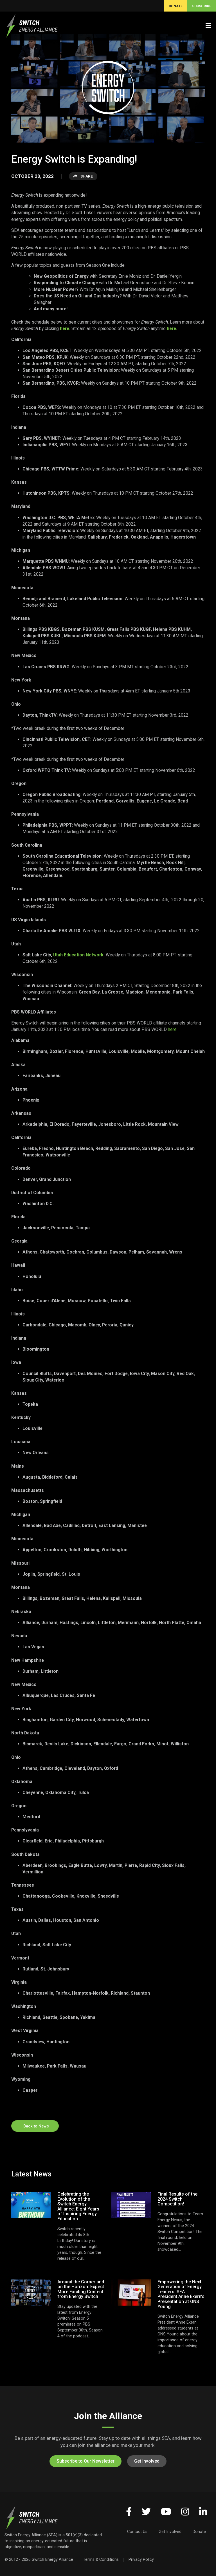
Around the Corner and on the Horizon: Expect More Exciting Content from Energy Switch (80, 2289)
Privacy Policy (141, 2559)
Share (83, 176)
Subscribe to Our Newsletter (85, 2461)
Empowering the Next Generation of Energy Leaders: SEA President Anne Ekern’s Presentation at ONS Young (181, 2294)
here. (65, 328)
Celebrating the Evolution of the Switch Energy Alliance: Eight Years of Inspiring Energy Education (78, 2206)
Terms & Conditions (101, 2559)
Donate (199, 2531)
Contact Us (137, 2531)
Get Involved (146, 2461)
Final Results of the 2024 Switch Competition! (177, 2199)
